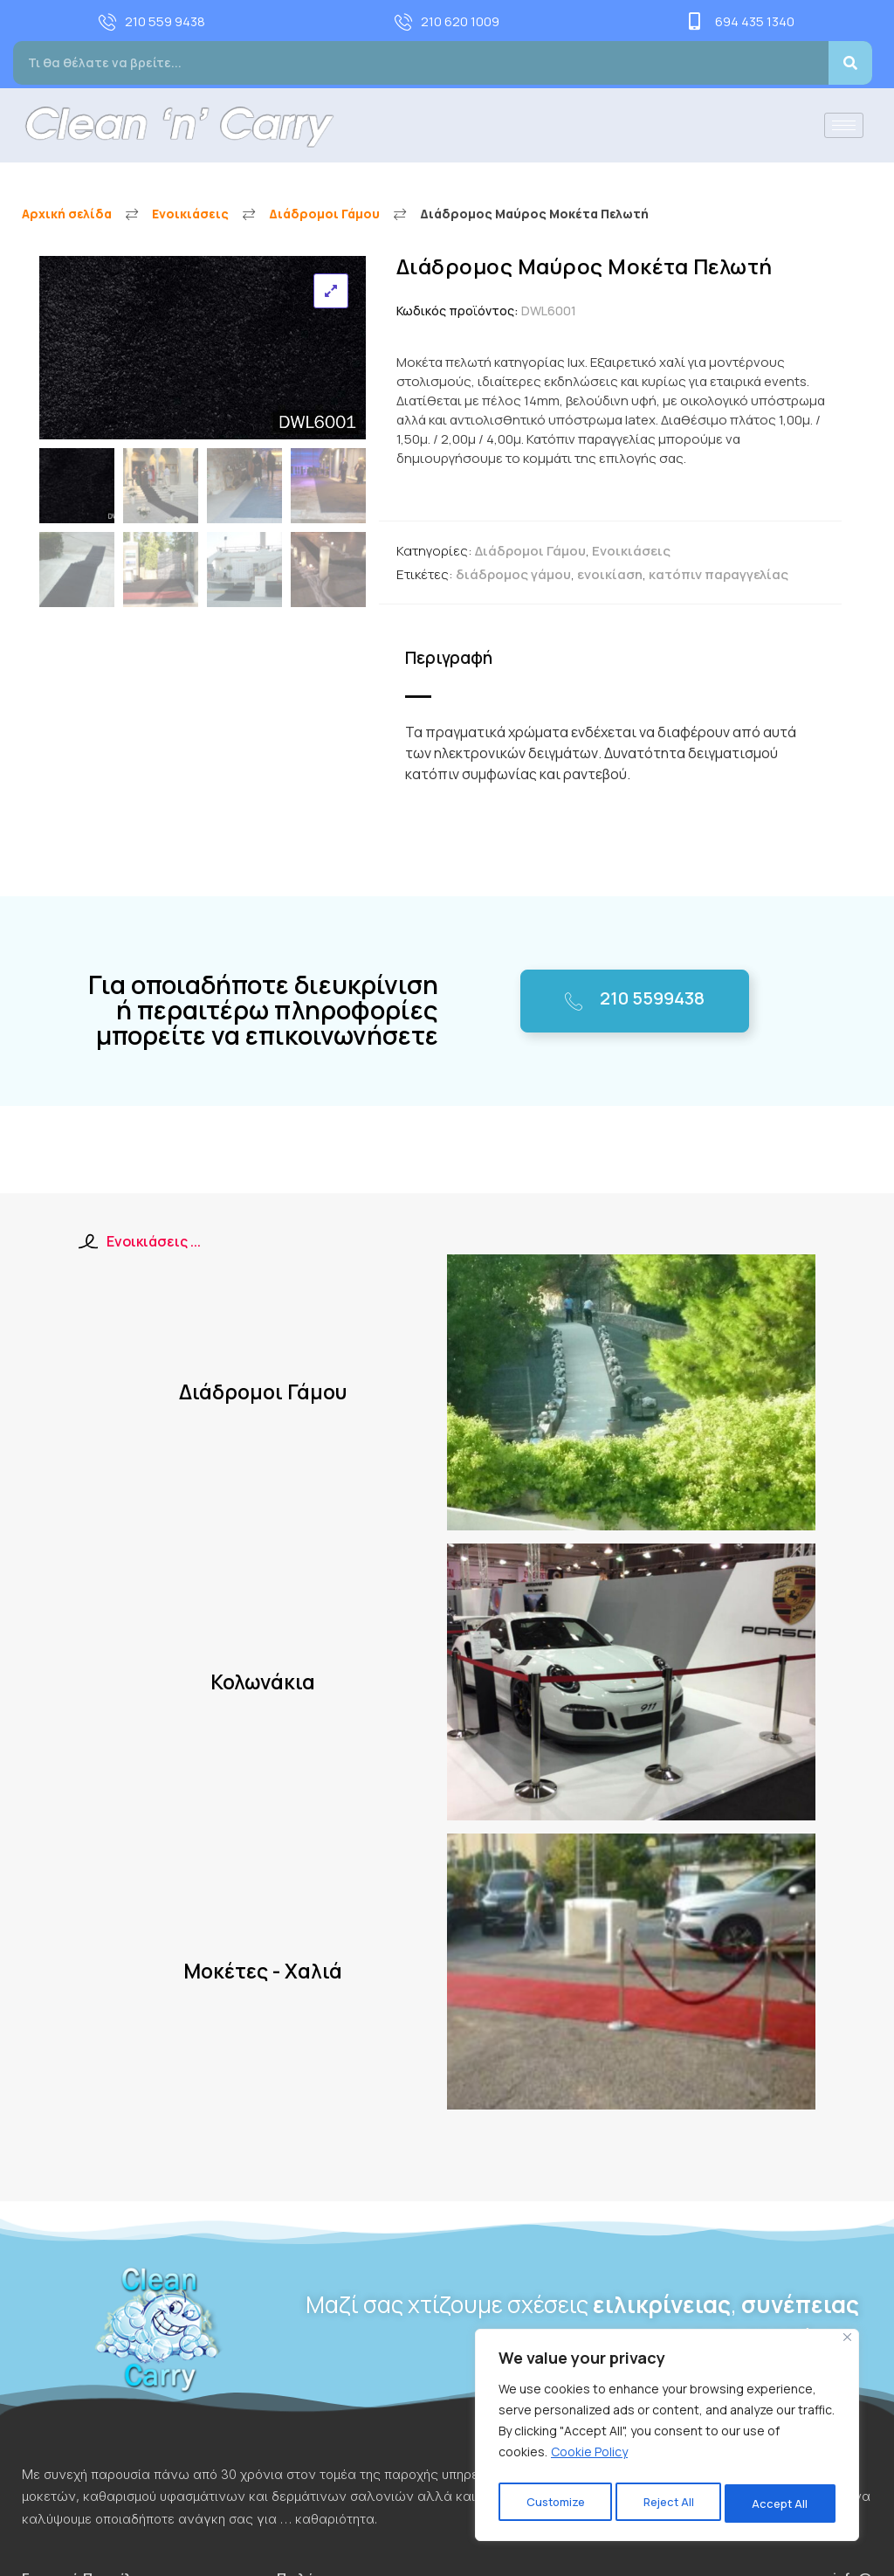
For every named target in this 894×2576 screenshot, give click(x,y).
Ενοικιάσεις (190, 213)
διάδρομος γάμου (513, 574)
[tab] (455, 658)
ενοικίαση (610, 574)
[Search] (850, 63)
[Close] (847, 2345)
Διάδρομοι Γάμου (324, 213)
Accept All (782, 2503)
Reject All (669, 2503)
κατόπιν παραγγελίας (718, 574)
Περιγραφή (446, 657)
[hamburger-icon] (843, 125)
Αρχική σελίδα (67, 213)
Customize (554, 2503)
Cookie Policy (589, 2459)
